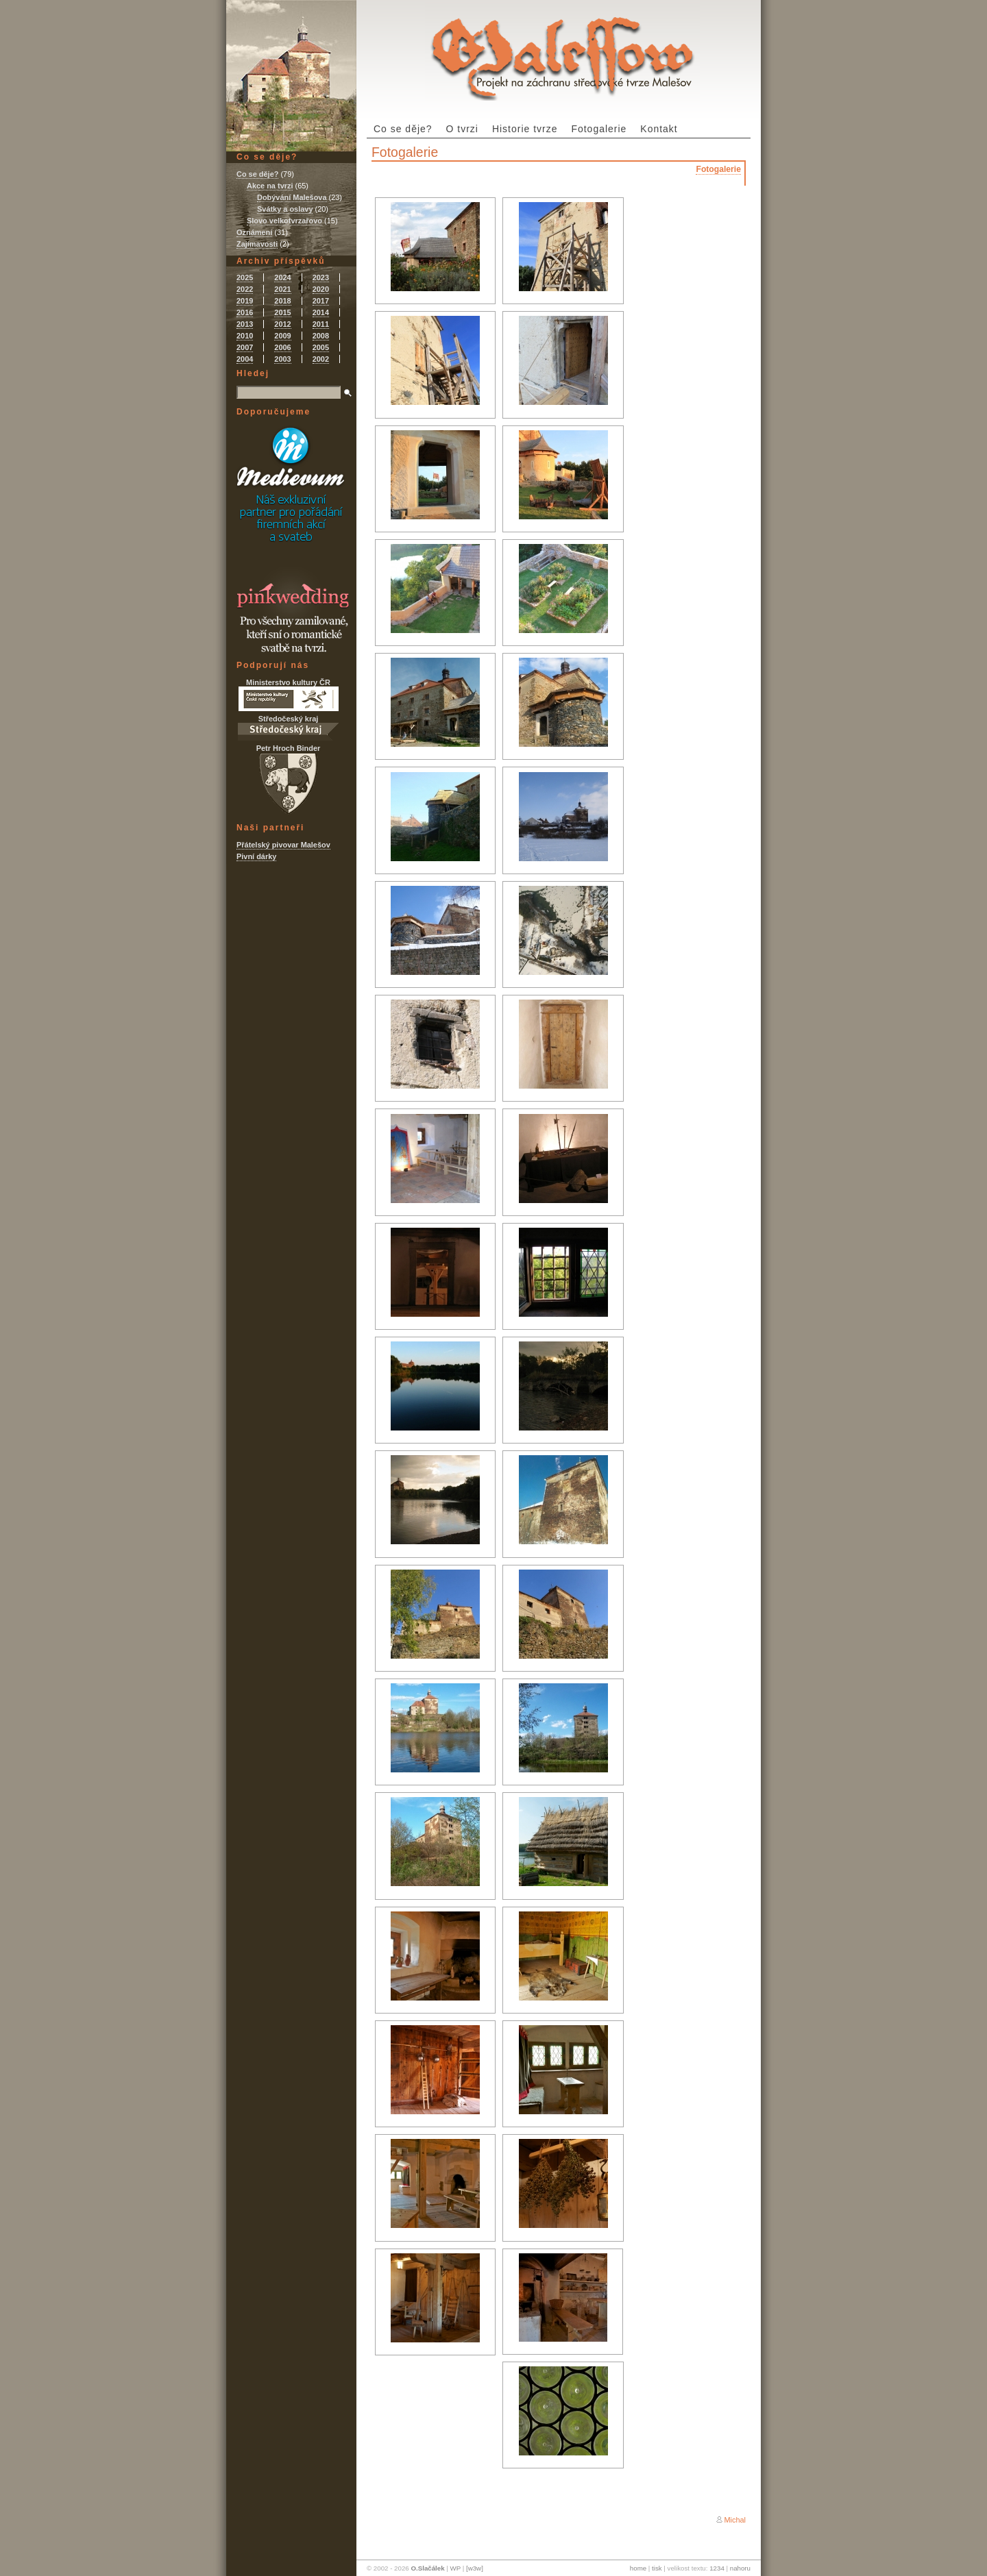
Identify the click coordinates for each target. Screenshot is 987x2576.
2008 (321, 336)
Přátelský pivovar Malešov (283, 845)
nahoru (740, 2568)
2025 (244, 277)
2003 (282, 359)
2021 (282, 289)
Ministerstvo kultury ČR (289, 694)
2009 (282, 336)
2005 (321, 347)
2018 (282, 301)
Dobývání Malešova (292, 197)
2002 (321, 359)
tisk (657, 2568)
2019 (244, 301)
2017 (321, 301)
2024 (282, 277)
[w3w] (474, 2568)
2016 (244, 312)
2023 (321, 277)
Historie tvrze (525, 128)
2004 (244, 359)
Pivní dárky (256, 856)
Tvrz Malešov (562, 50)
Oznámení (254, 232)
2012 (282, 324)
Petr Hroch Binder (288, 779)
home (638, 2568)
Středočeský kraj (288, 728)
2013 (244, 324)
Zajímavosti (257, 244)
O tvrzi (462, 128)
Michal (735, 2520)
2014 (321, 312)
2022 (244, 289)
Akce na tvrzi (270, 186)
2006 (282, 347)
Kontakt (658, 128)
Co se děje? (403, 128)
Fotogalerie (598, 128)
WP (455, 2568)
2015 (282, 312)
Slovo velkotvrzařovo (284, 220)
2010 (244, 336)
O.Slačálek (427, 2568)
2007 (244, 347)
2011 (321, 324)
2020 (321, 289)
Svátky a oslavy (285, 209)
